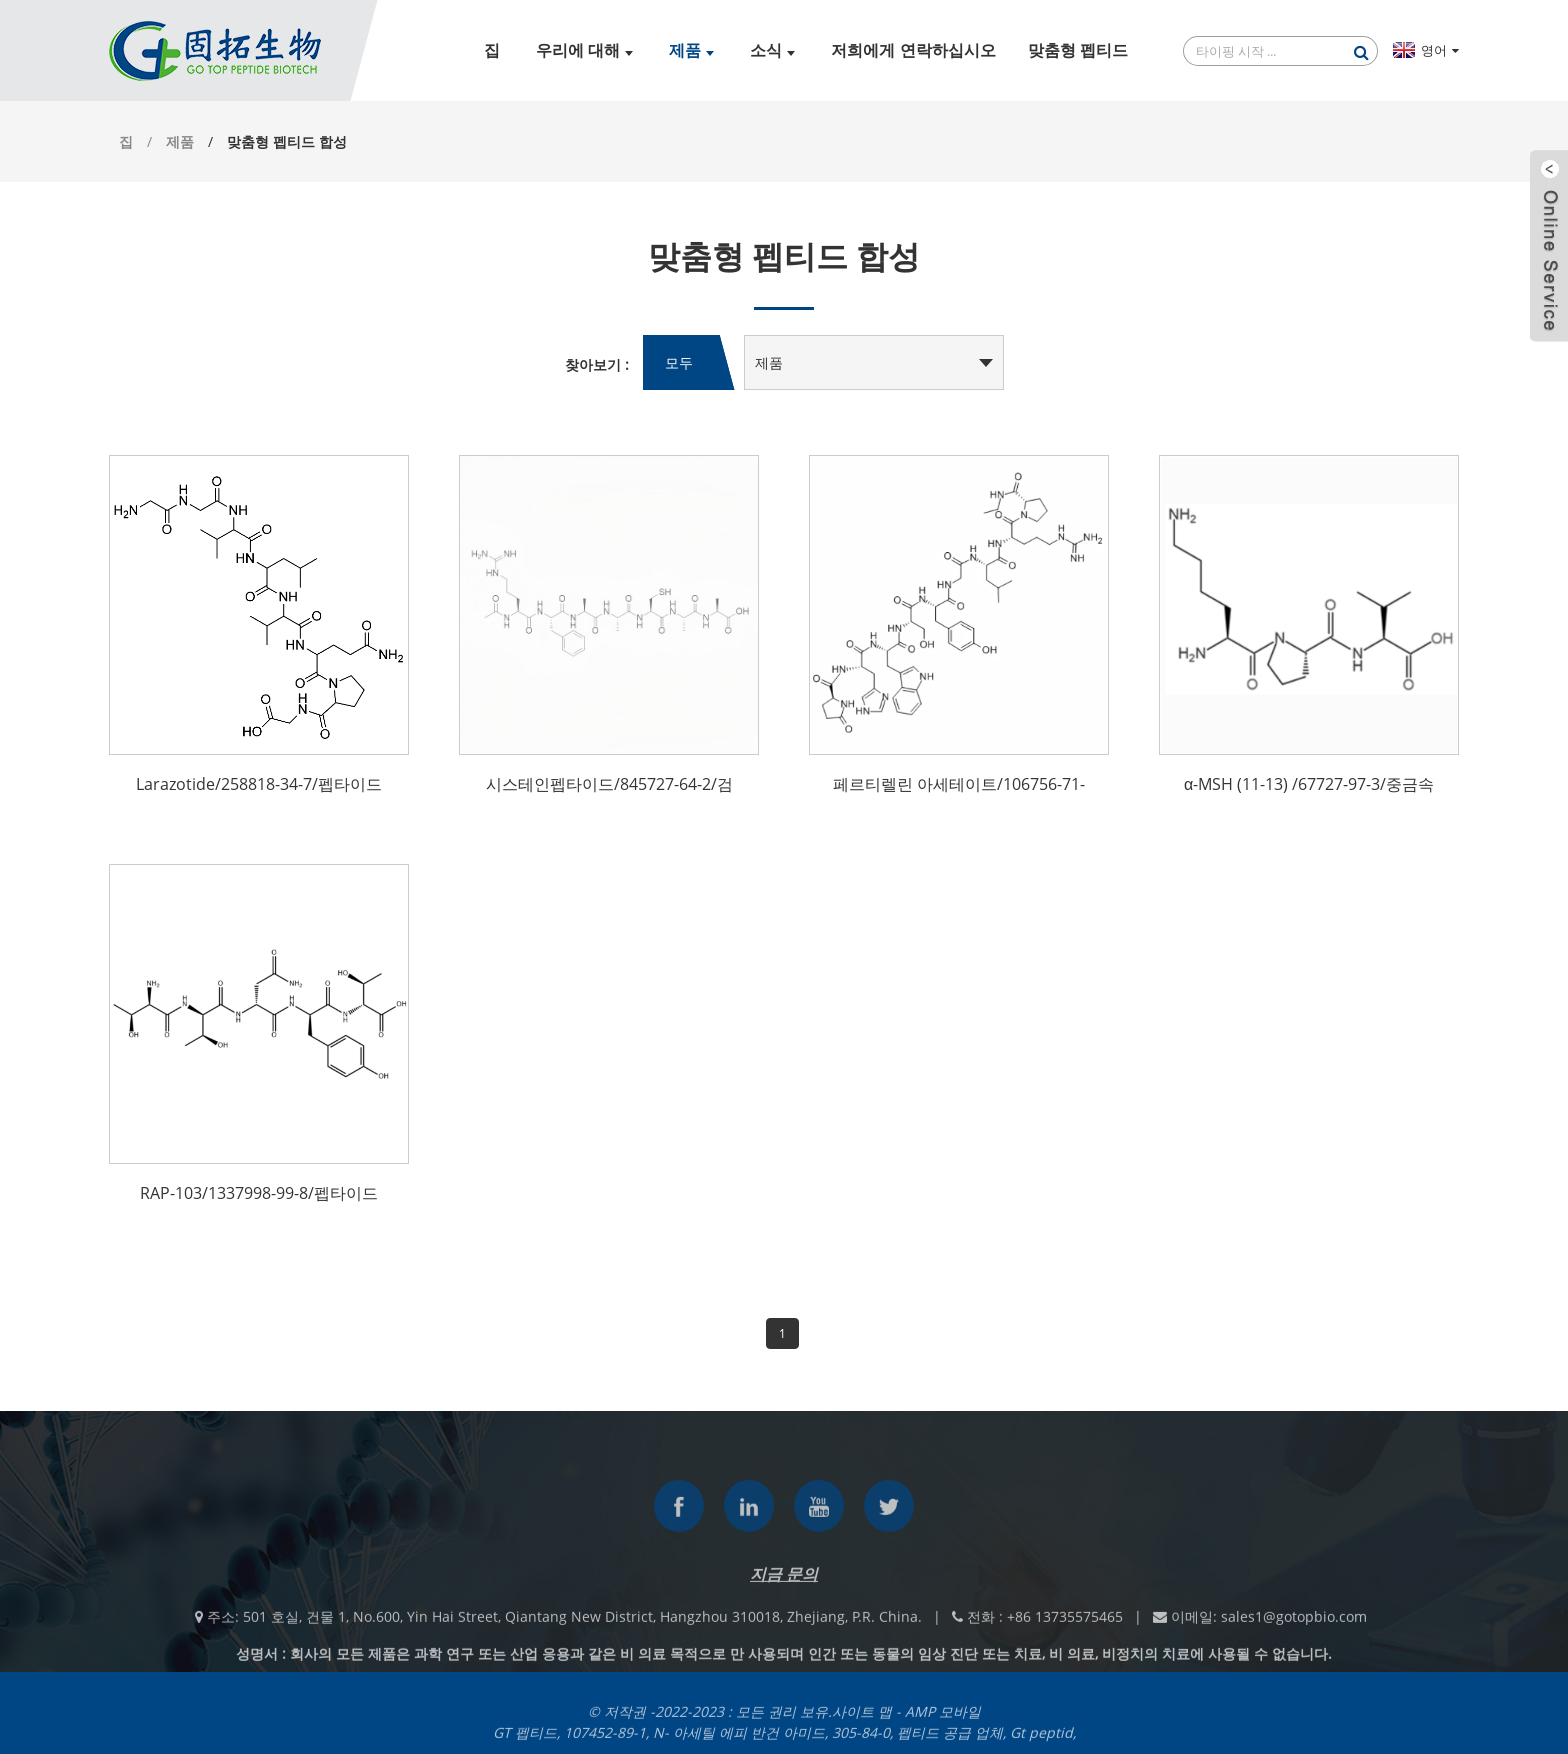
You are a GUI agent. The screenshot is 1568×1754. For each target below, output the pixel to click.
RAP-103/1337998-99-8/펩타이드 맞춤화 (259, 1195)
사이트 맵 (862, 1720)
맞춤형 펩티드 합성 (287, 141)
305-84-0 (861, 1741)
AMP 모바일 (943, 1720)
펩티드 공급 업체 (950, 1741)
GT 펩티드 (525, 1741)
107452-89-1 (605, 1741)
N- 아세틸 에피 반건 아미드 (739, 1741)
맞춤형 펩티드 (1078, 50)
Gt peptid (1041, 1741)
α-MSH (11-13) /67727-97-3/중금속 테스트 (1309, 786)
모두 (679, 362)
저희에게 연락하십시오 (913, 50)
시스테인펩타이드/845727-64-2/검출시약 (609, 786)
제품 (691, 50)
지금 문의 (784, 1583)
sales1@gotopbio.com (1294, 1625)
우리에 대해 (584, 50)
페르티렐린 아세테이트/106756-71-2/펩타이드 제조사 (959, 786)
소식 (772, 50)
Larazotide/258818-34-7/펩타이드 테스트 (259, 786)
